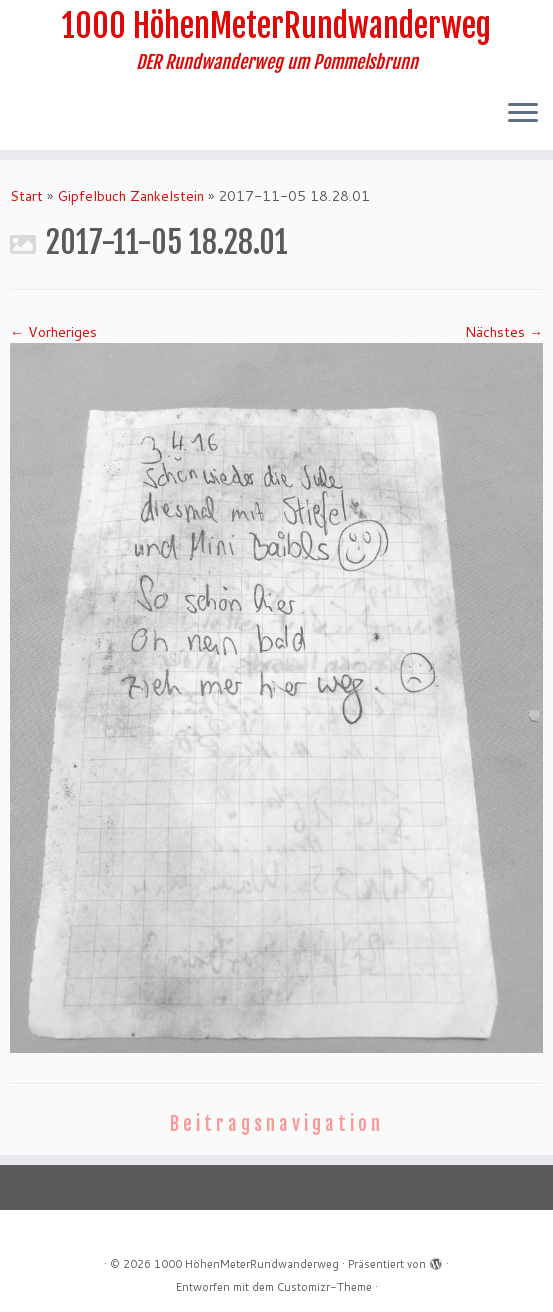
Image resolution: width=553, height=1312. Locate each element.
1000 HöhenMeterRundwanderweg (276, 26)
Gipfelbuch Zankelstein (130, 196)
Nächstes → (504, 332)
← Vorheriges (53, 332)
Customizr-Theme (324, 1287)
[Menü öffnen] (523, 114)
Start (26, 196)
